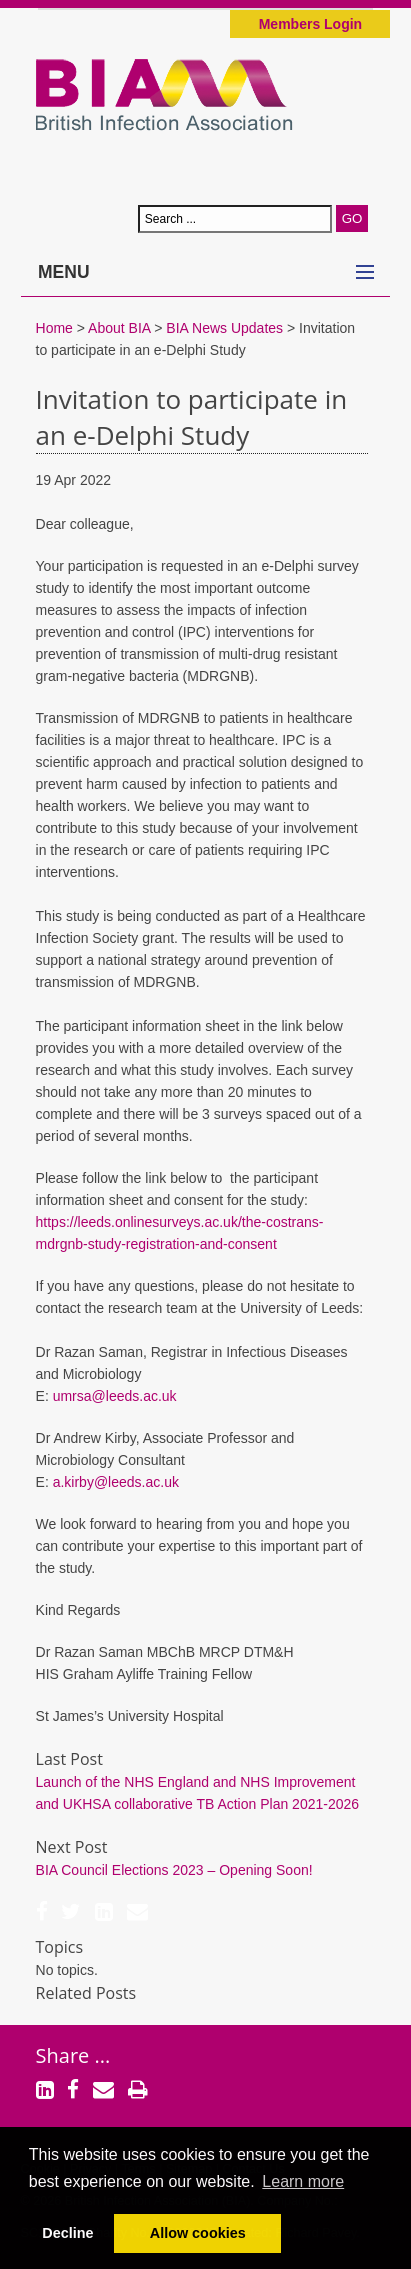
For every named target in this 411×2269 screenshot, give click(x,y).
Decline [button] (67, 2233)
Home (54, 328)
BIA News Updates (224, 328)
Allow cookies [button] (198, 2233)
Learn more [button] (303, 2181)
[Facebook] (42, 1914)
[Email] (137, 1914)
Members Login (310, 24)
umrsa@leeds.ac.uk (115, 1396)
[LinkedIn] (104, 1914)
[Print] (138, 2092)
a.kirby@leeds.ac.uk (116, 1482)
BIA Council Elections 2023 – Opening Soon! (174, 1870)
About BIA (119, 328)
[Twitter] (71, 1914)
